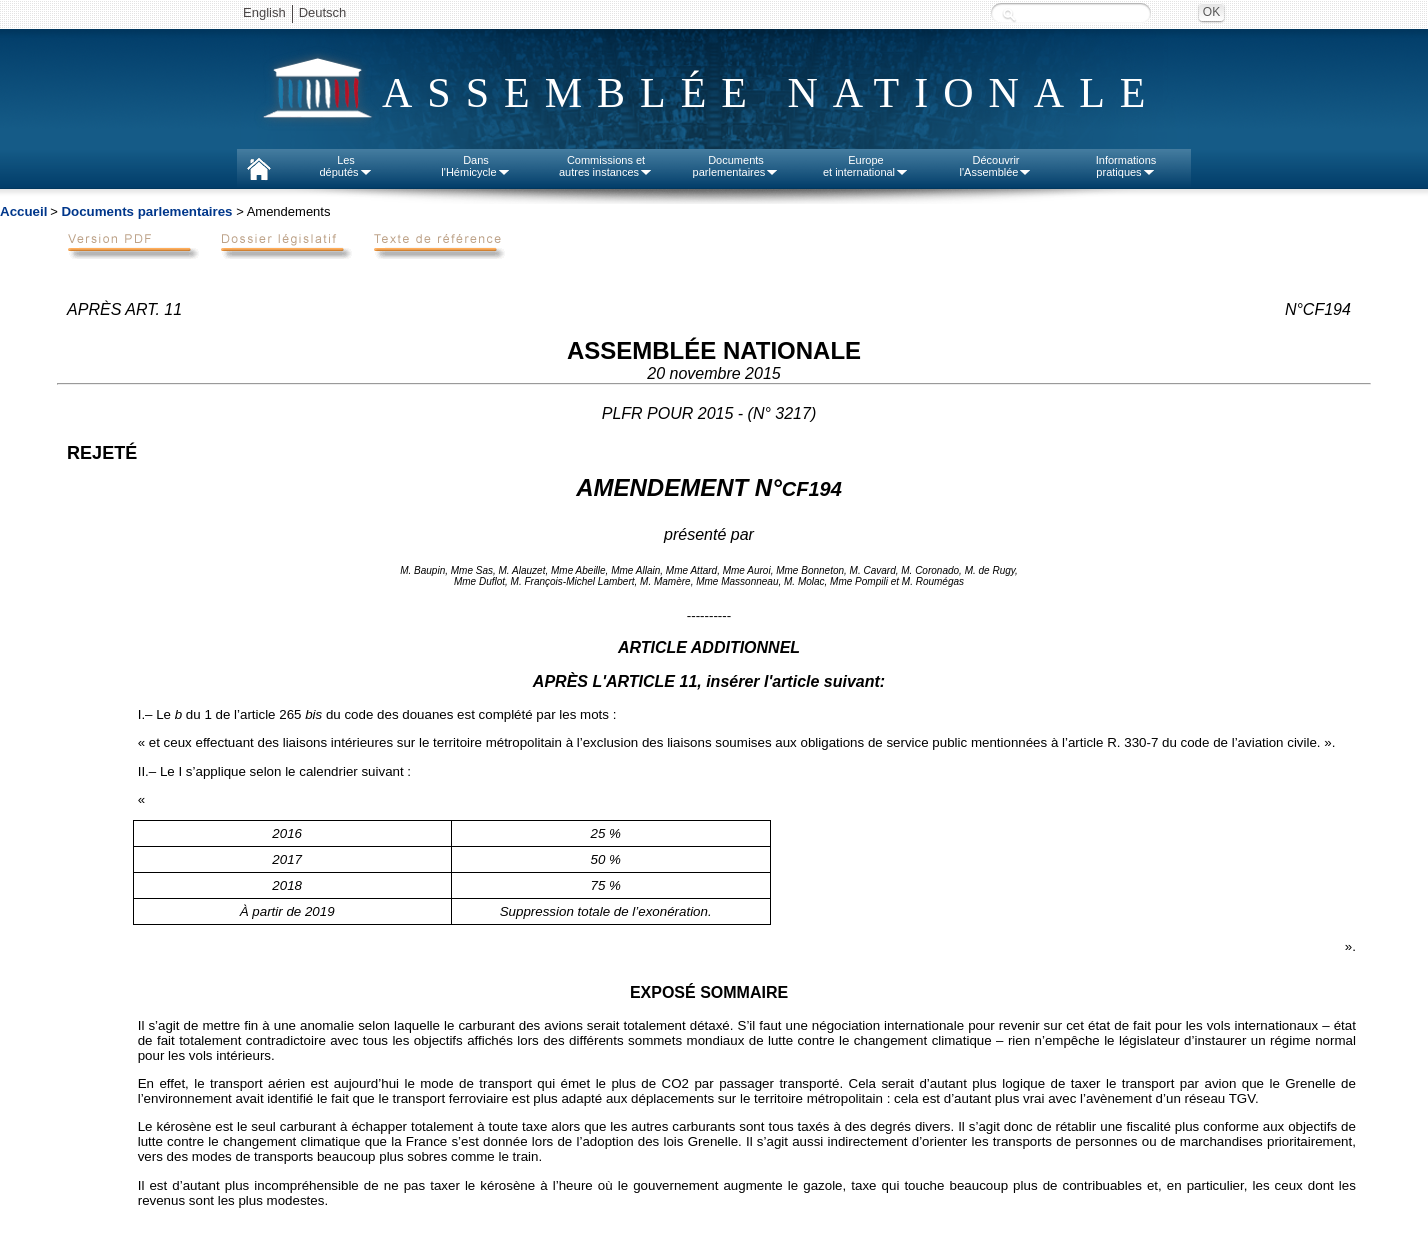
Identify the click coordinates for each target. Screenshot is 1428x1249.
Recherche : (1009, 14)
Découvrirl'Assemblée (996, 166)
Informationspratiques (1126, 166)
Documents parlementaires (146, 211)
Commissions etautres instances (606, 166)
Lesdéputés (345, 166)
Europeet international (866, 166)
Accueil (23, 211)
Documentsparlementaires (736, 166)
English (264, 12)
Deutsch (323, 12)
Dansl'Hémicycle (475, 166)
